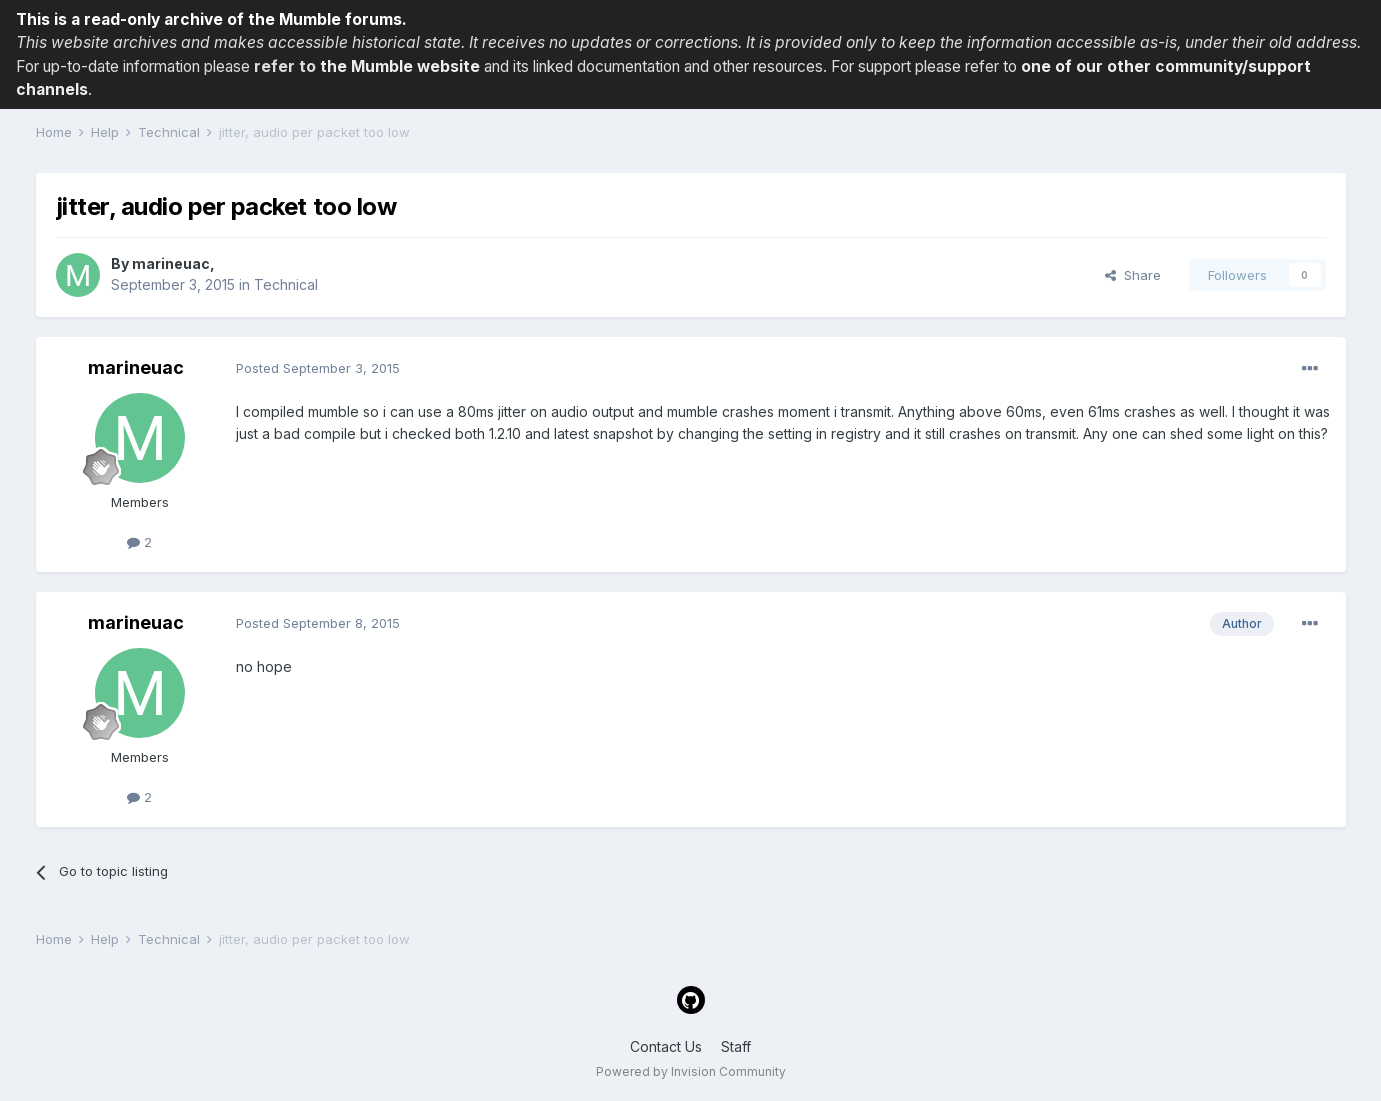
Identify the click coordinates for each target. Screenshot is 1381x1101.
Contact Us (666, 1046)
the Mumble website (400, 66)
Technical (286, 284)
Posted (318, 368)
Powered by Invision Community (691, 1071)
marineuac (171, 263)
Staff (736, 1046)
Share (1133, 275)
